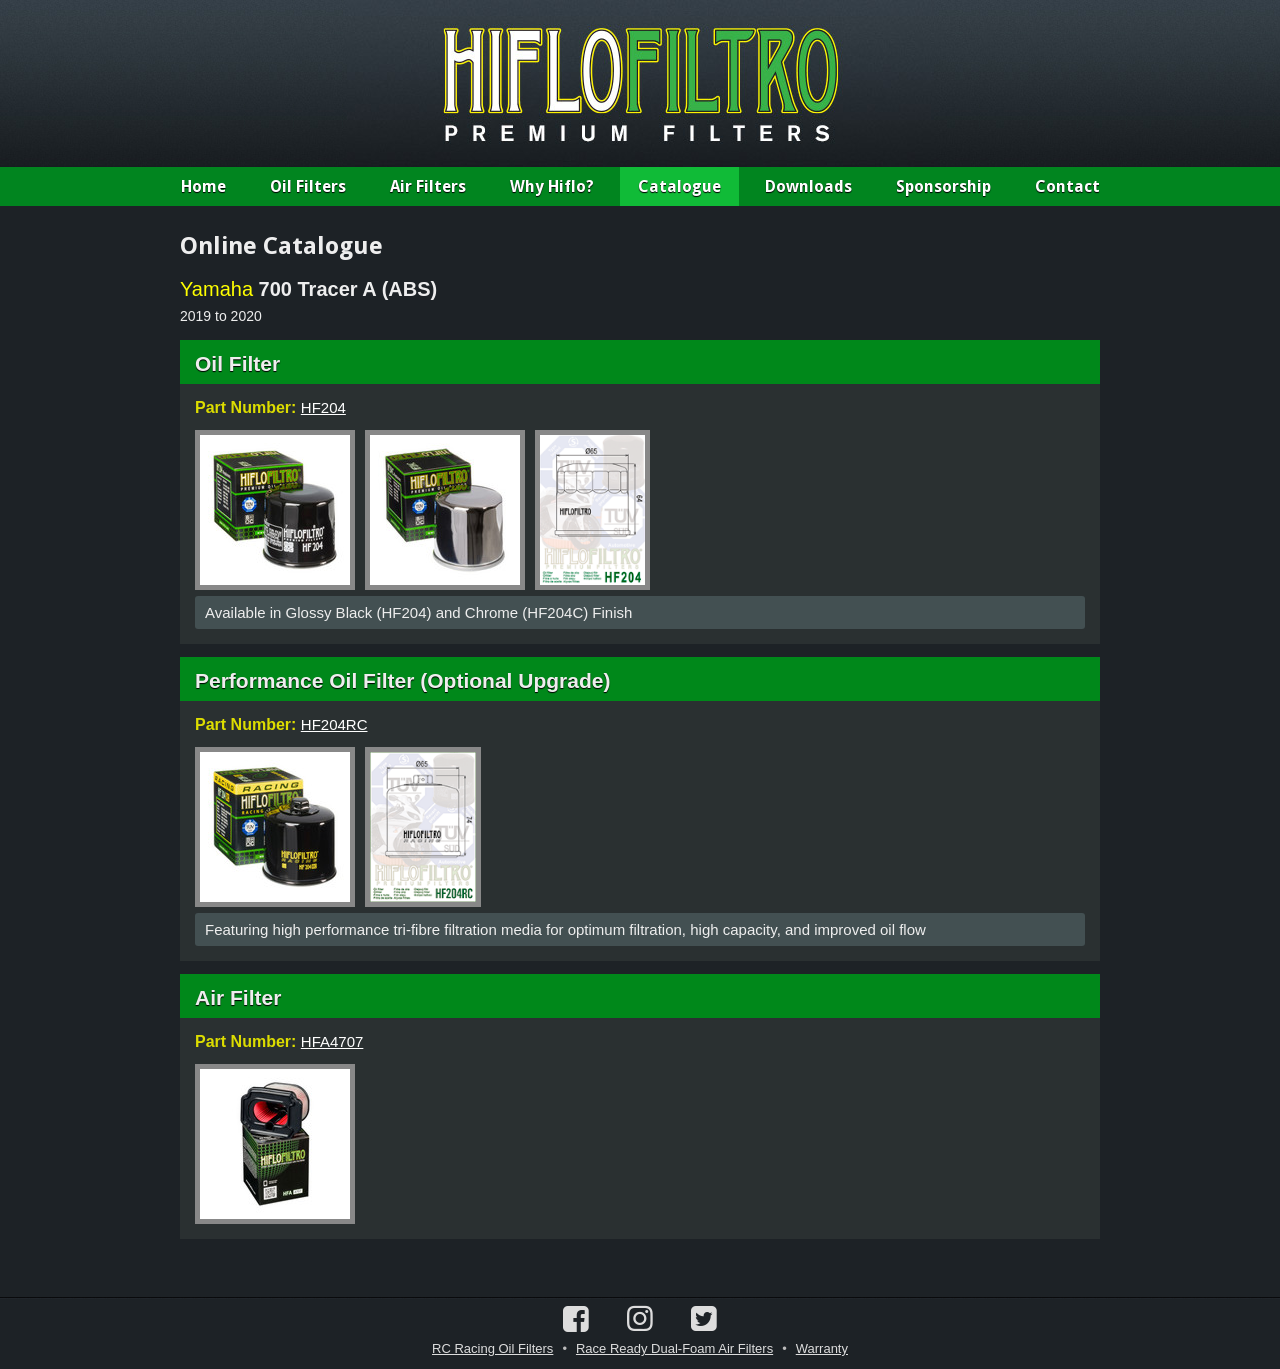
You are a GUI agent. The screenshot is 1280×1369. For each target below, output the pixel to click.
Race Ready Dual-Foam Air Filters (674, 1348)
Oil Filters (308, 186)
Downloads (808, 186)
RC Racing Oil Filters (492, 1348)
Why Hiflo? (552, 186)
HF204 (323, 407)
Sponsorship (943, 186)
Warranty (822, 1348)
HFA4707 (332, 1041)
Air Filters (428, 186)
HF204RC (334, 724)
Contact (1067, 186)
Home (203, 186)
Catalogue (679, 186)
